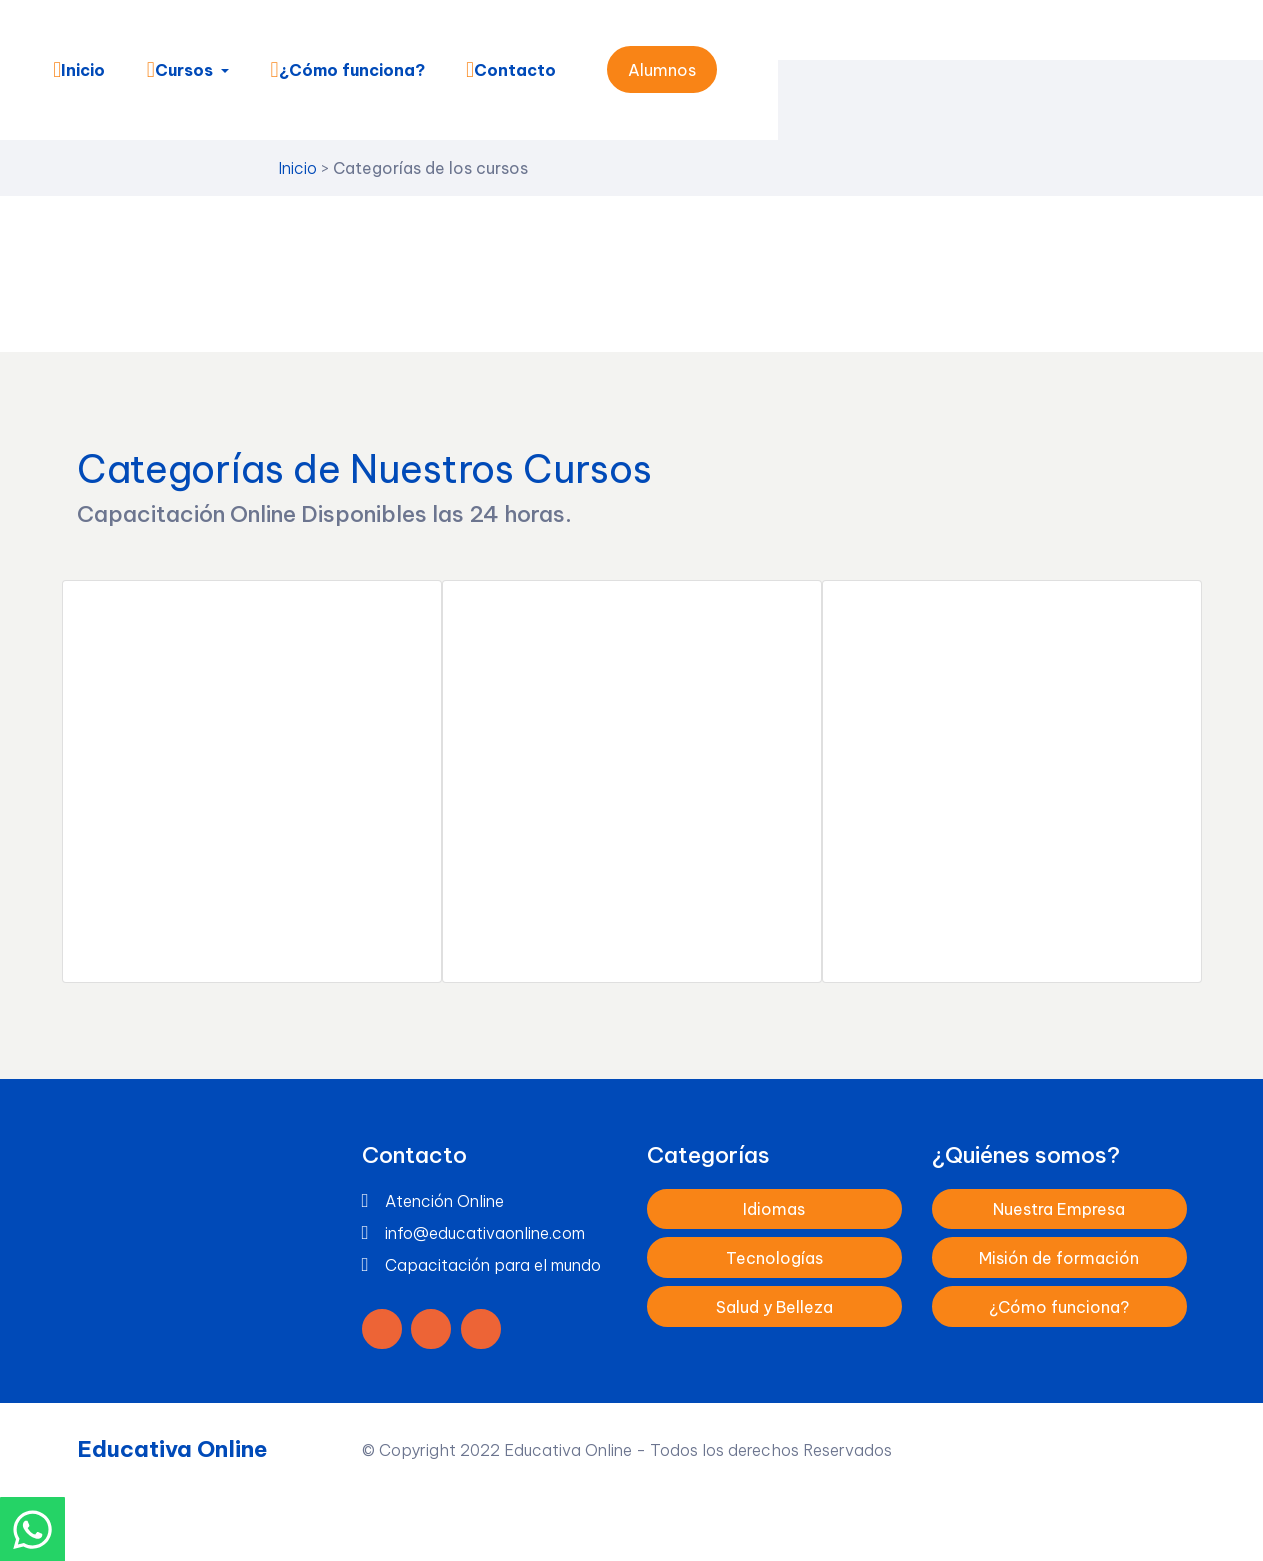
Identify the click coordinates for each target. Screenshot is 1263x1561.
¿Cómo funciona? (346, 70)
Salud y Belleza (774, 1305)
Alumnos (661, 70)
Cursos (178, 70)
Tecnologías (774, 1256)
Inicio (78, 70)
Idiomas (774, 1208)
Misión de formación (1059, 1256)
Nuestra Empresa (1059, 1208)
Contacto (510, 70)
